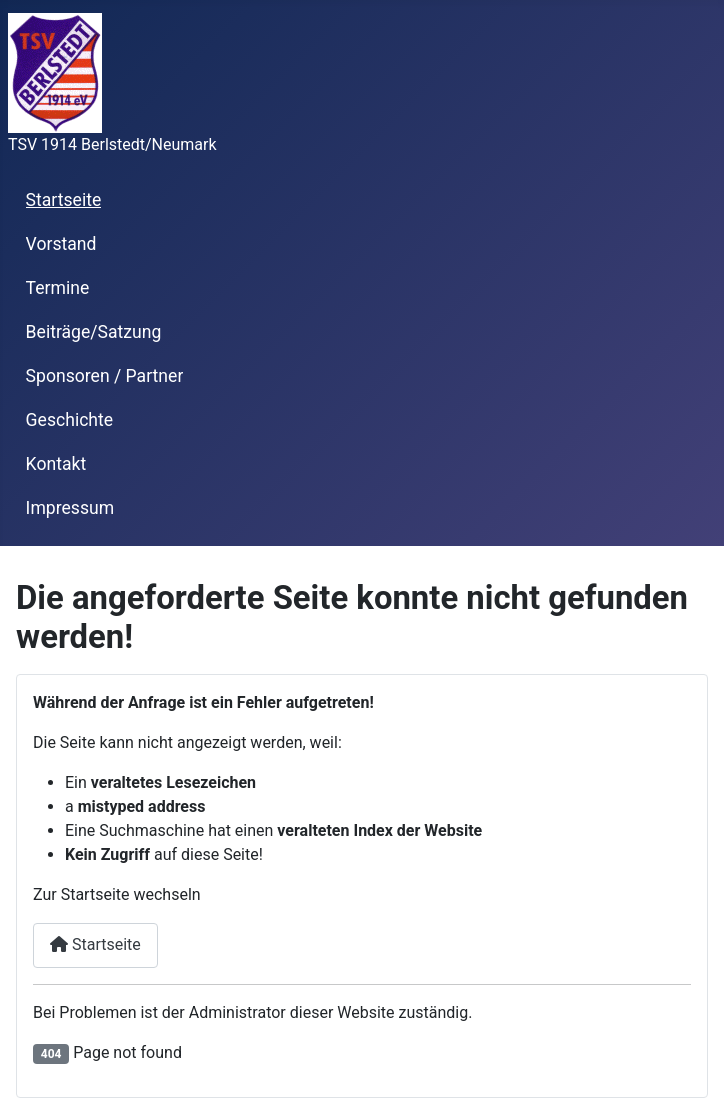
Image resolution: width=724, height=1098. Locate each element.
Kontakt (56, 464)
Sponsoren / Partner (105, 376)
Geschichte (70, 420)
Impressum (70, 508)
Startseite (64, 200)
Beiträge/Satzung (94, 332)
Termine (58, 288)
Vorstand (61, 244)
